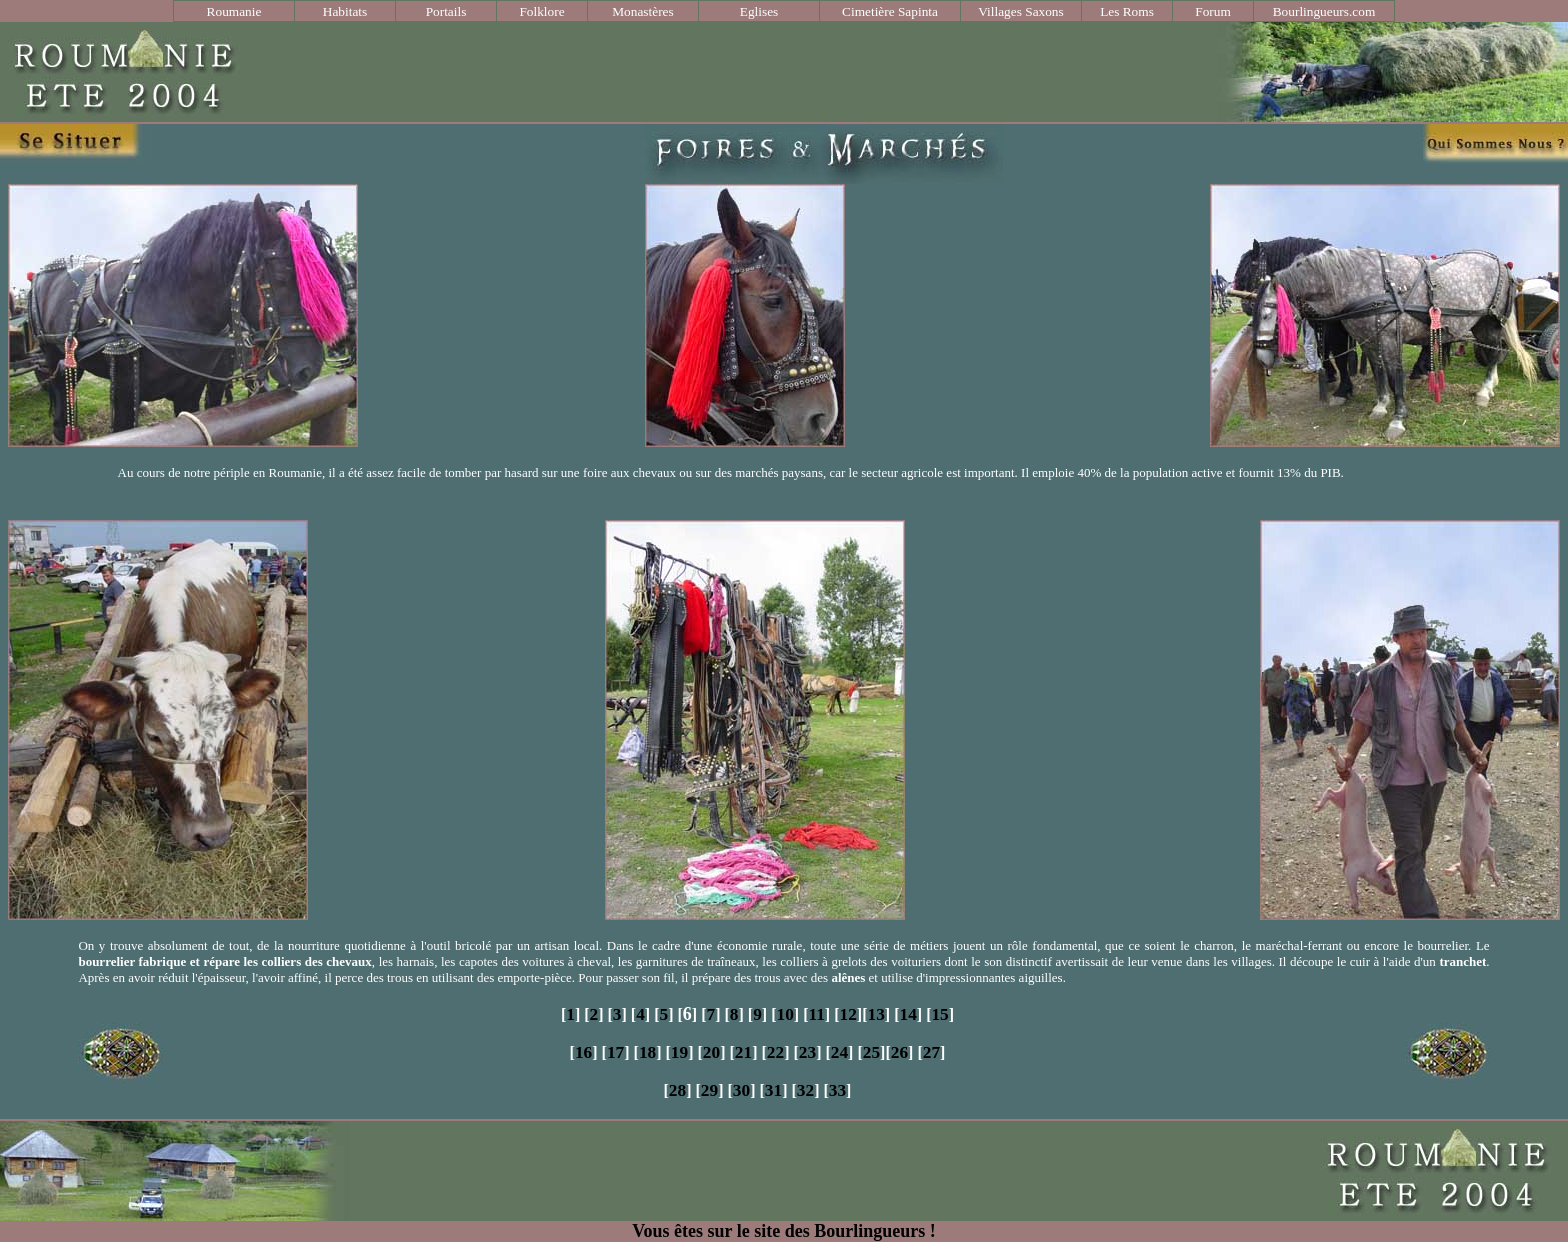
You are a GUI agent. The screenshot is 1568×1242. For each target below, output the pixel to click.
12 (848, 1014)
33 (837, 1090)
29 (709, 1090)
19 (679, 1052)
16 (583, 1052)
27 (931, 1052)
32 (805, 1090)
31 (773, 1090)
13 (875, 1014)
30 (741, 1090)
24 (839, 1052)
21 (743, 1052)
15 (939, 1014)
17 (615, 1052)
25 (871, 1052)
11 (816, 1014)
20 (711, 1052)
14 (907, 1014)
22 (775, 1052)
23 (807, 1052)
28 (677, 1090)
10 (784, 1014)
